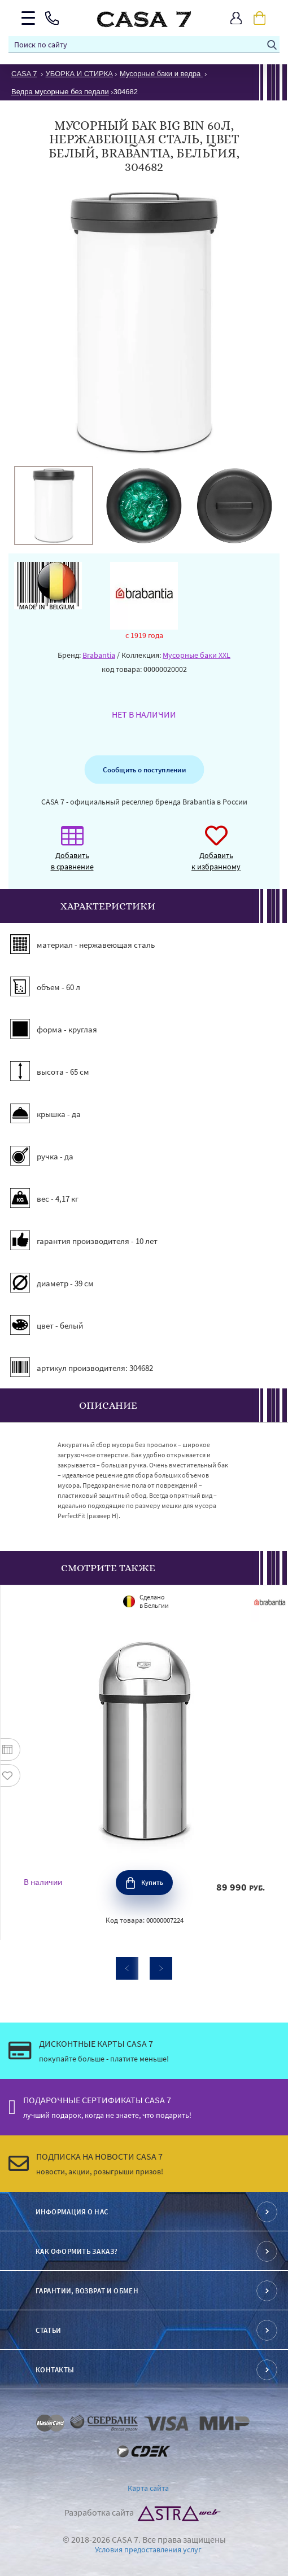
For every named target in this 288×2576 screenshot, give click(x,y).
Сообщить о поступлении (144, 769)
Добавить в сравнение (72, 854)
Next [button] (161, 1968)
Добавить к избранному (216, 854)
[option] (53, 505)
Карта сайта (148, 2488)
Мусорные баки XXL (196, 655)
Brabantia (98, 655)
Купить (152, 1882)
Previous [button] (127, 1968)
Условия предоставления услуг (148, 2549)
